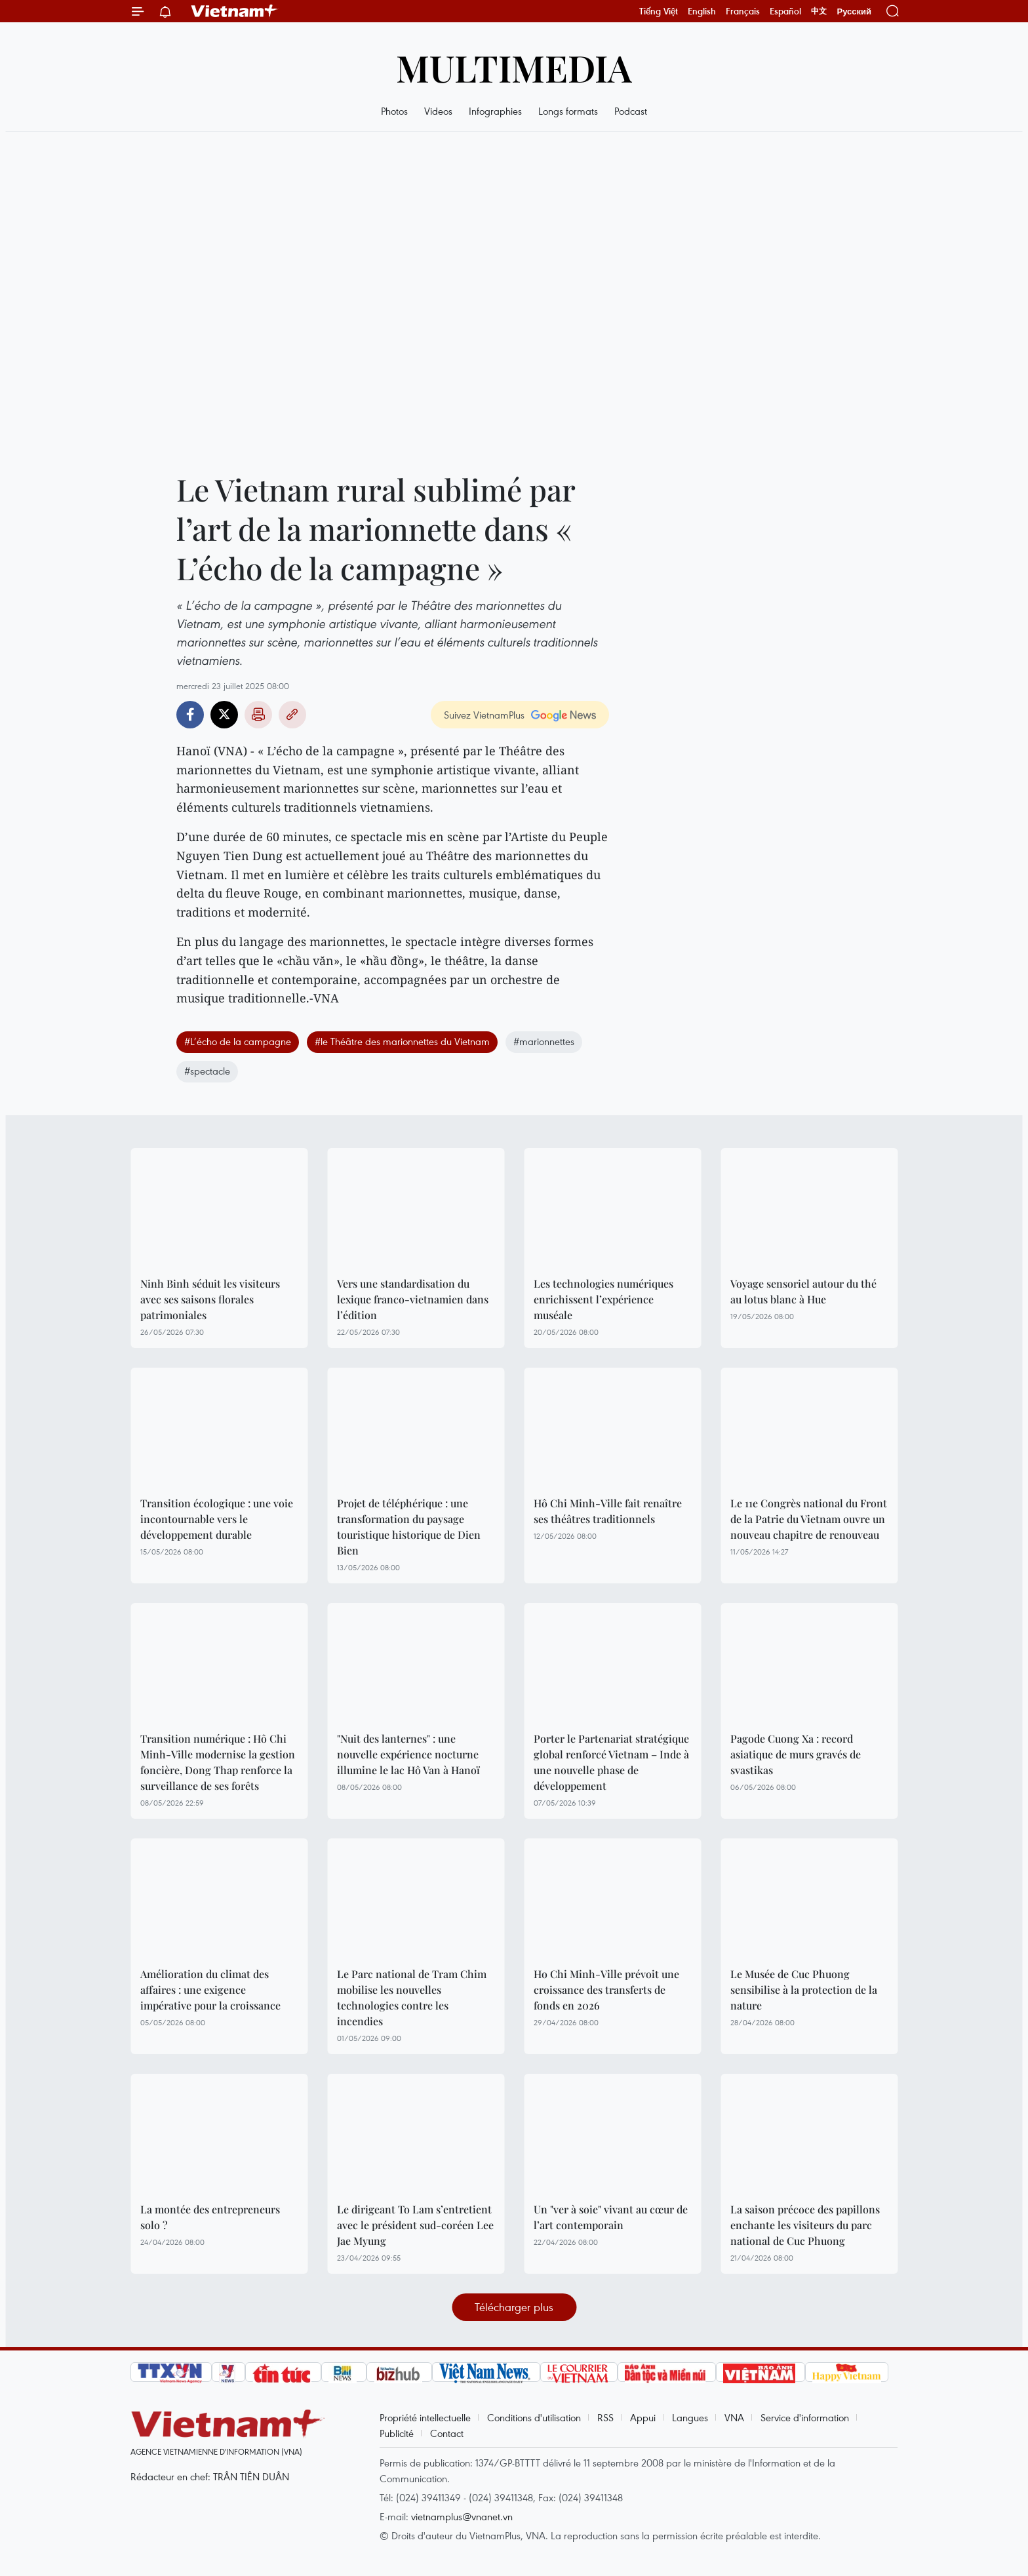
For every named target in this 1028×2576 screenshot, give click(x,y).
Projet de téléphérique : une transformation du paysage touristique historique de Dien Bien (409, 1526)
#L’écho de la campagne (237, 1041)
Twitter (224, 714)
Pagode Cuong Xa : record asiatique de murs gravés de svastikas (795, 1754)
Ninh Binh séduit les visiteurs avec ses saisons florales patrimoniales (210, 1299)
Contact (447, 2433)
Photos (394, 110)
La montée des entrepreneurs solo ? (210, 2217)
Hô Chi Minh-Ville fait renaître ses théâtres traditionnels (608, 1511)
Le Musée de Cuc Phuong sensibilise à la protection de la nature (803, 1989)
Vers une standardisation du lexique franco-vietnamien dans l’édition (412, 1299)
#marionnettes (543, 1041)
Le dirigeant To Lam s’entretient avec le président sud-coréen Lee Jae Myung (415, 2225)
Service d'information (805, 2417)
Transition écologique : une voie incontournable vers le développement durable (216, 1518)
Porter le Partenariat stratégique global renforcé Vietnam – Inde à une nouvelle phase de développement (611, 1762)
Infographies (495, 110)
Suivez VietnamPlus (484, 714)
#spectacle (207, 1070)
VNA (734, 2417)
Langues (690, 2417)
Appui (643, 2417)
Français (743, 11)
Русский (854, 11)
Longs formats (568, 110)
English (702, 11)
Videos (438, 110)
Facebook (190, 714)
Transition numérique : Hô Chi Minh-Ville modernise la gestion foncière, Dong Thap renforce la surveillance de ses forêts (217, 1762)
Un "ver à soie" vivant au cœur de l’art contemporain (611, 2217)
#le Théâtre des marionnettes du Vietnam (402, 1041)
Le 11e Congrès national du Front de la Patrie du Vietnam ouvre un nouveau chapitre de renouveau (808, 1518)
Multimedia (514, 67)
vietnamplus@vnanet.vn (462, 2516)
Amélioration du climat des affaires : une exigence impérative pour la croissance (210, 1989)
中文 (819, 11)
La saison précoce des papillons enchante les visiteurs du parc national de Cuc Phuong (805, 2225)
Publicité (397, 2433)
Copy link (292, 714)
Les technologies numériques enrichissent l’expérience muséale (603, 1299)
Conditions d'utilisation (534, 2417)
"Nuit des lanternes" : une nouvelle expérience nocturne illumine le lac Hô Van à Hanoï (408, 1754)
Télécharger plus (514, 2306)
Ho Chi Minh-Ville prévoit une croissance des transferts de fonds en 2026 (606, 1989)
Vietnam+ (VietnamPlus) (235, 11)
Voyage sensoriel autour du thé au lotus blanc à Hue (803, 1291)
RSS (605, 2417)
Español (785, 11)
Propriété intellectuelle (425, 2417)
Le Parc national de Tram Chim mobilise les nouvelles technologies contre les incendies (411, 1997)
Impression (258, 714)
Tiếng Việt (658, 11)
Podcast (630, 110)
